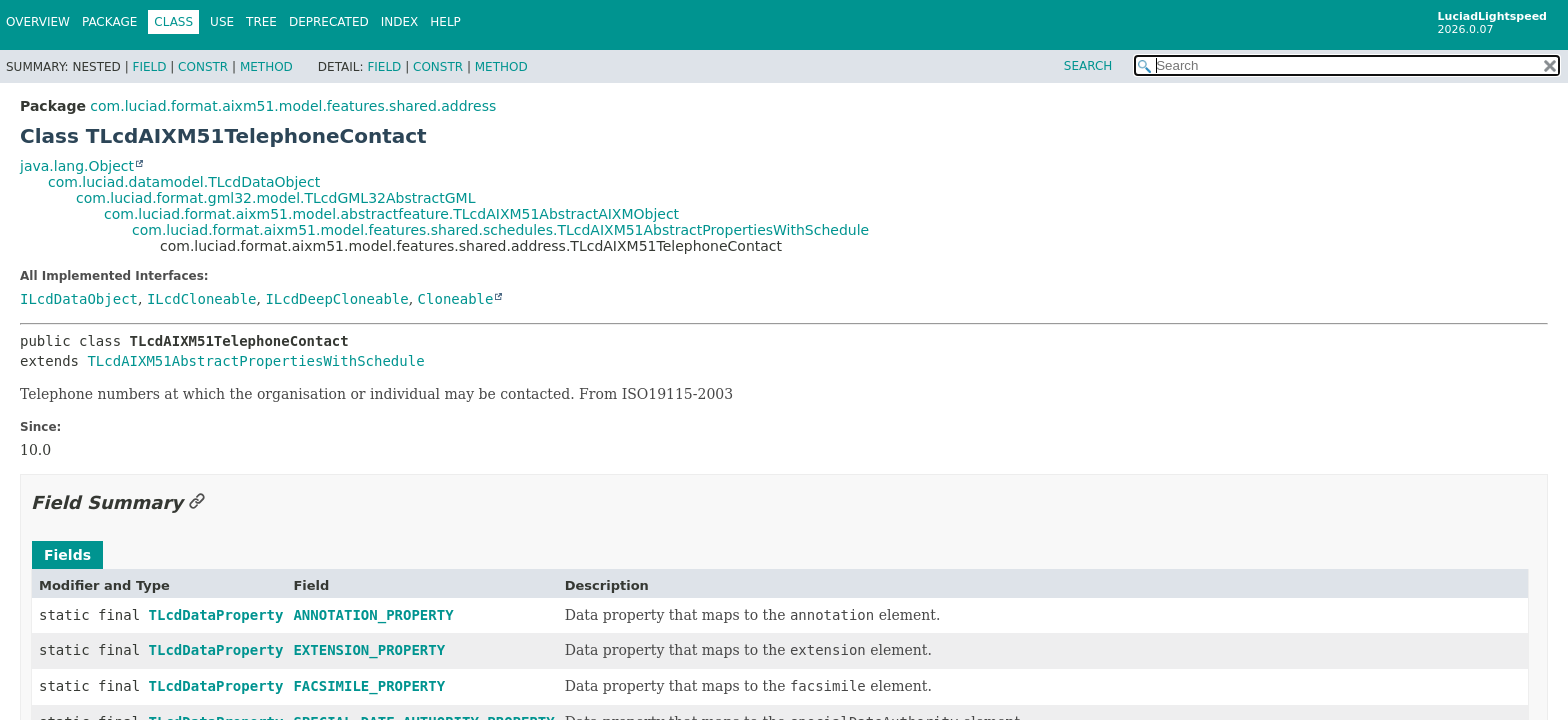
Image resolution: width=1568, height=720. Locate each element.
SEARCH (1088, 66)
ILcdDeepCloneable (336, 299)
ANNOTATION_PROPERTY (373, 615)
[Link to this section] (197, 502)
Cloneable (456, 299)
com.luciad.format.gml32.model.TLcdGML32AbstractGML (275, 198)
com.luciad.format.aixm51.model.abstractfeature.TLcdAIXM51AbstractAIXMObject (391, 214)
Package (109, 22)
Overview (38, 22)
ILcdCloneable (202, 299)
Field (149, 67)
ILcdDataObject (79, 299)
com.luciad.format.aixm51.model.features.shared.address (293, 106)
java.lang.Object (77, 166)
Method (266, 67)
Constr (203, 67)
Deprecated (329, 22)
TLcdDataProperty (216, 615)
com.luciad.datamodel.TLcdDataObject (184, 182)
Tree (261, 22)
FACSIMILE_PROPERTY (369, 686)
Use (222, 22)
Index (400, 22)
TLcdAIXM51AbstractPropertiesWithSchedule (255, 361)
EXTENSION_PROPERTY (369, 650)
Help (445, 22)
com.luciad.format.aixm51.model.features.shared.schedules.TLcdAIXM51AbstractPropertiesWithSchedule (500, 230)
